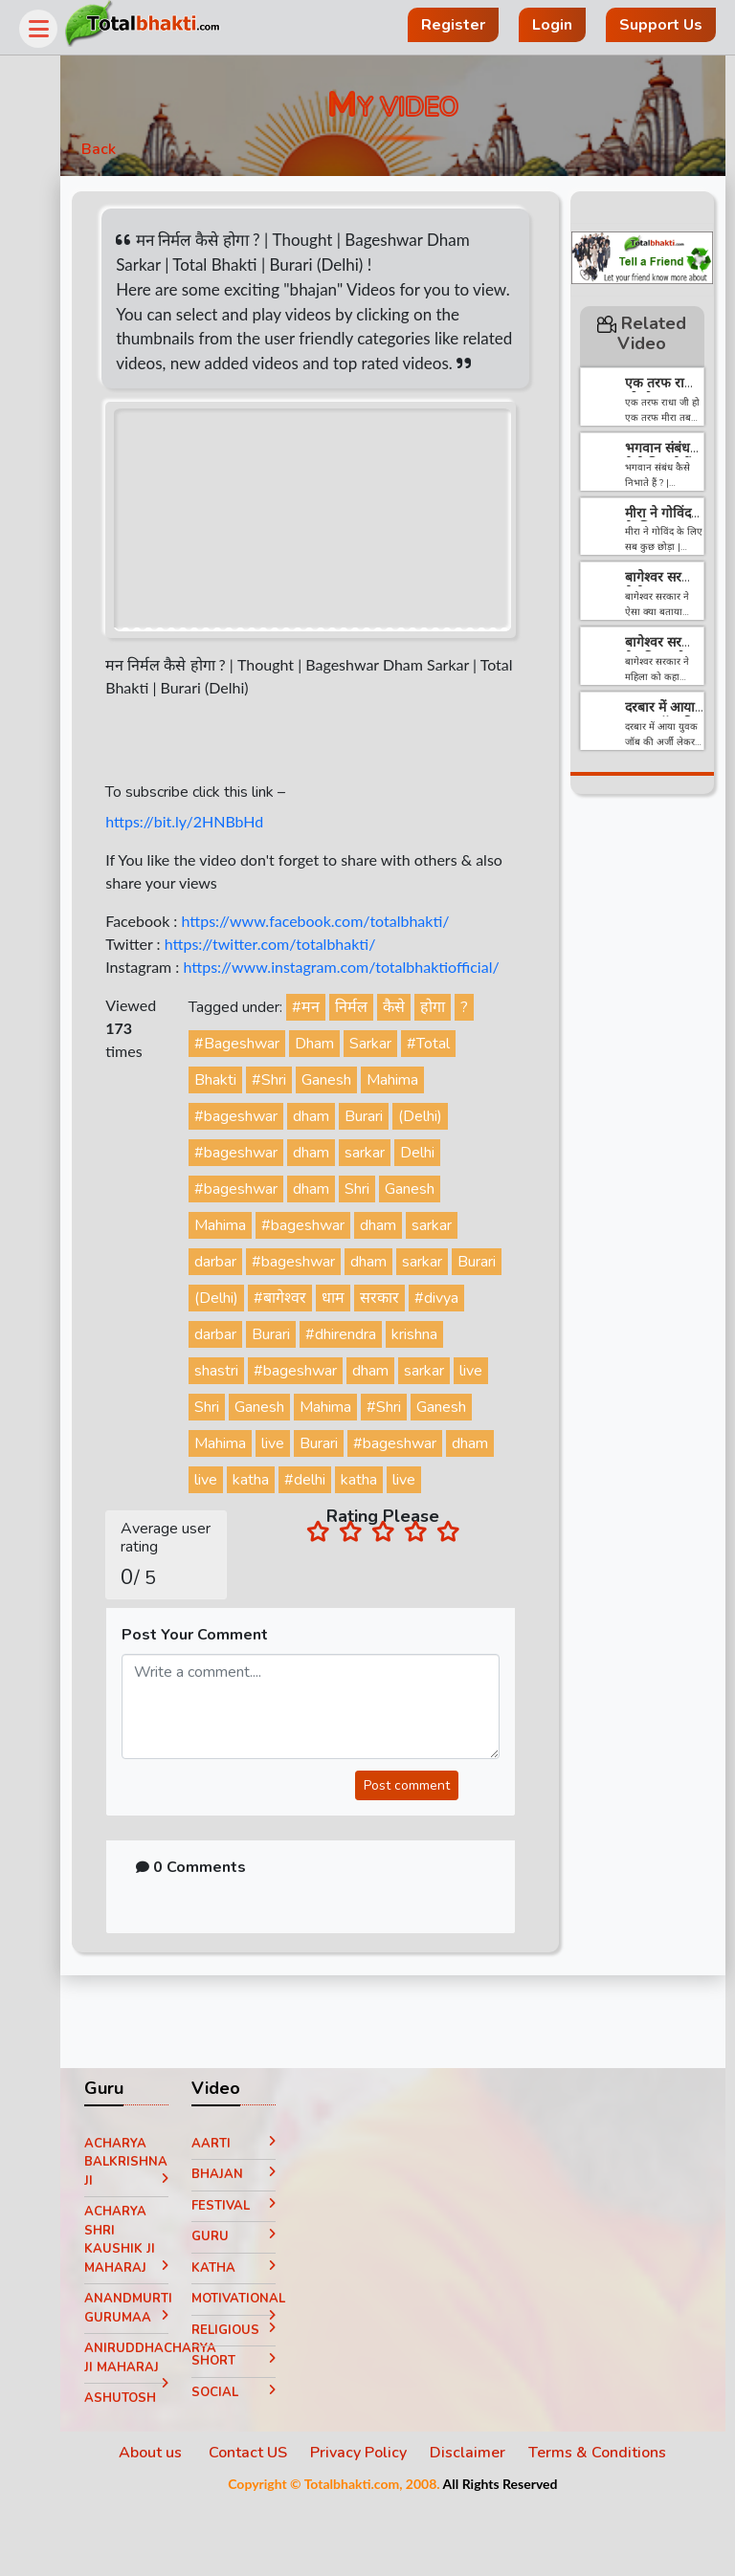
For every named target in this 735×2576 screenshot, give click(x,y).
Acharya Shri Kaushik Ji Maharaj (158, 2312)
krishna (247, 1406)
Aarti (259, 2215)
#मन (335, 1042)
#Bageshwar (266, 1079)
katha (430, 1515)
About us (167, 2525)
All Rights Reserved (514, 2556)
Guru (259, 2309)
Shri (386, 1224)
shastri (307, 1406)
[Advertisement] (641, 1102)
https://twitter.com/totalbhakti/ (305, 956)
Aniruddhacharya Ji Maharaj (158, 2433)
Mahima (422, 1115)
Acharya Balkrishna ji (158, 2234)
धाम (416, 1333)
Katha (259, 2339)
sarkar (394, 1188)
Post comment (411, 1858)
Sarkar (400, 1079)
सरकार (462, 1333)
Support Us (660, 24)
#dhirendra (429, 1369)
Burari (393, 1151)
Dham (344, 1079)
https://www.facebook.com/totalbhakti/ (350, 933)
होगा (462, 1042)
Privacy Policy (373, 2525)
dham (341, 1151)
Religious (259, 2405)
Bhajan (259, 2247)
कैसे (423, 1042)
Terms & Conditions (612, 2525)
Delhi (447, 1188)
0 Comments (226, 1939)
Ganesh (356, 1115)
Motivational (259, 2375)
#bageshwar (265, 1151)
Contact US (263, 2525)
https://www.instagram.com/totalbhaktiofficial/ (299, 1002)
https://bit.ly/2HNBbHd (220, 834)
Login (552, 24)
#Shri (298, 1115)
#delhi (244, 1551)
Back (134, 154)
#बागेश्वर (363, 1333)
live (290, 1442)
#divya (246, 1369)
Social (259, 2464)
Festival (259, 2277)
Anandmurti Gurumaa (158, 2384)
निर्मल (381, 1042)
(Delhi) (450, 1151)
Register (453, 24)
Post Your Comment (230, 1707)
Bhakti (245, 1115)
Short (259, 2433)
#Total (457, 1079)
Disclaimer (483, 2525)
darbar (245, 1297)
